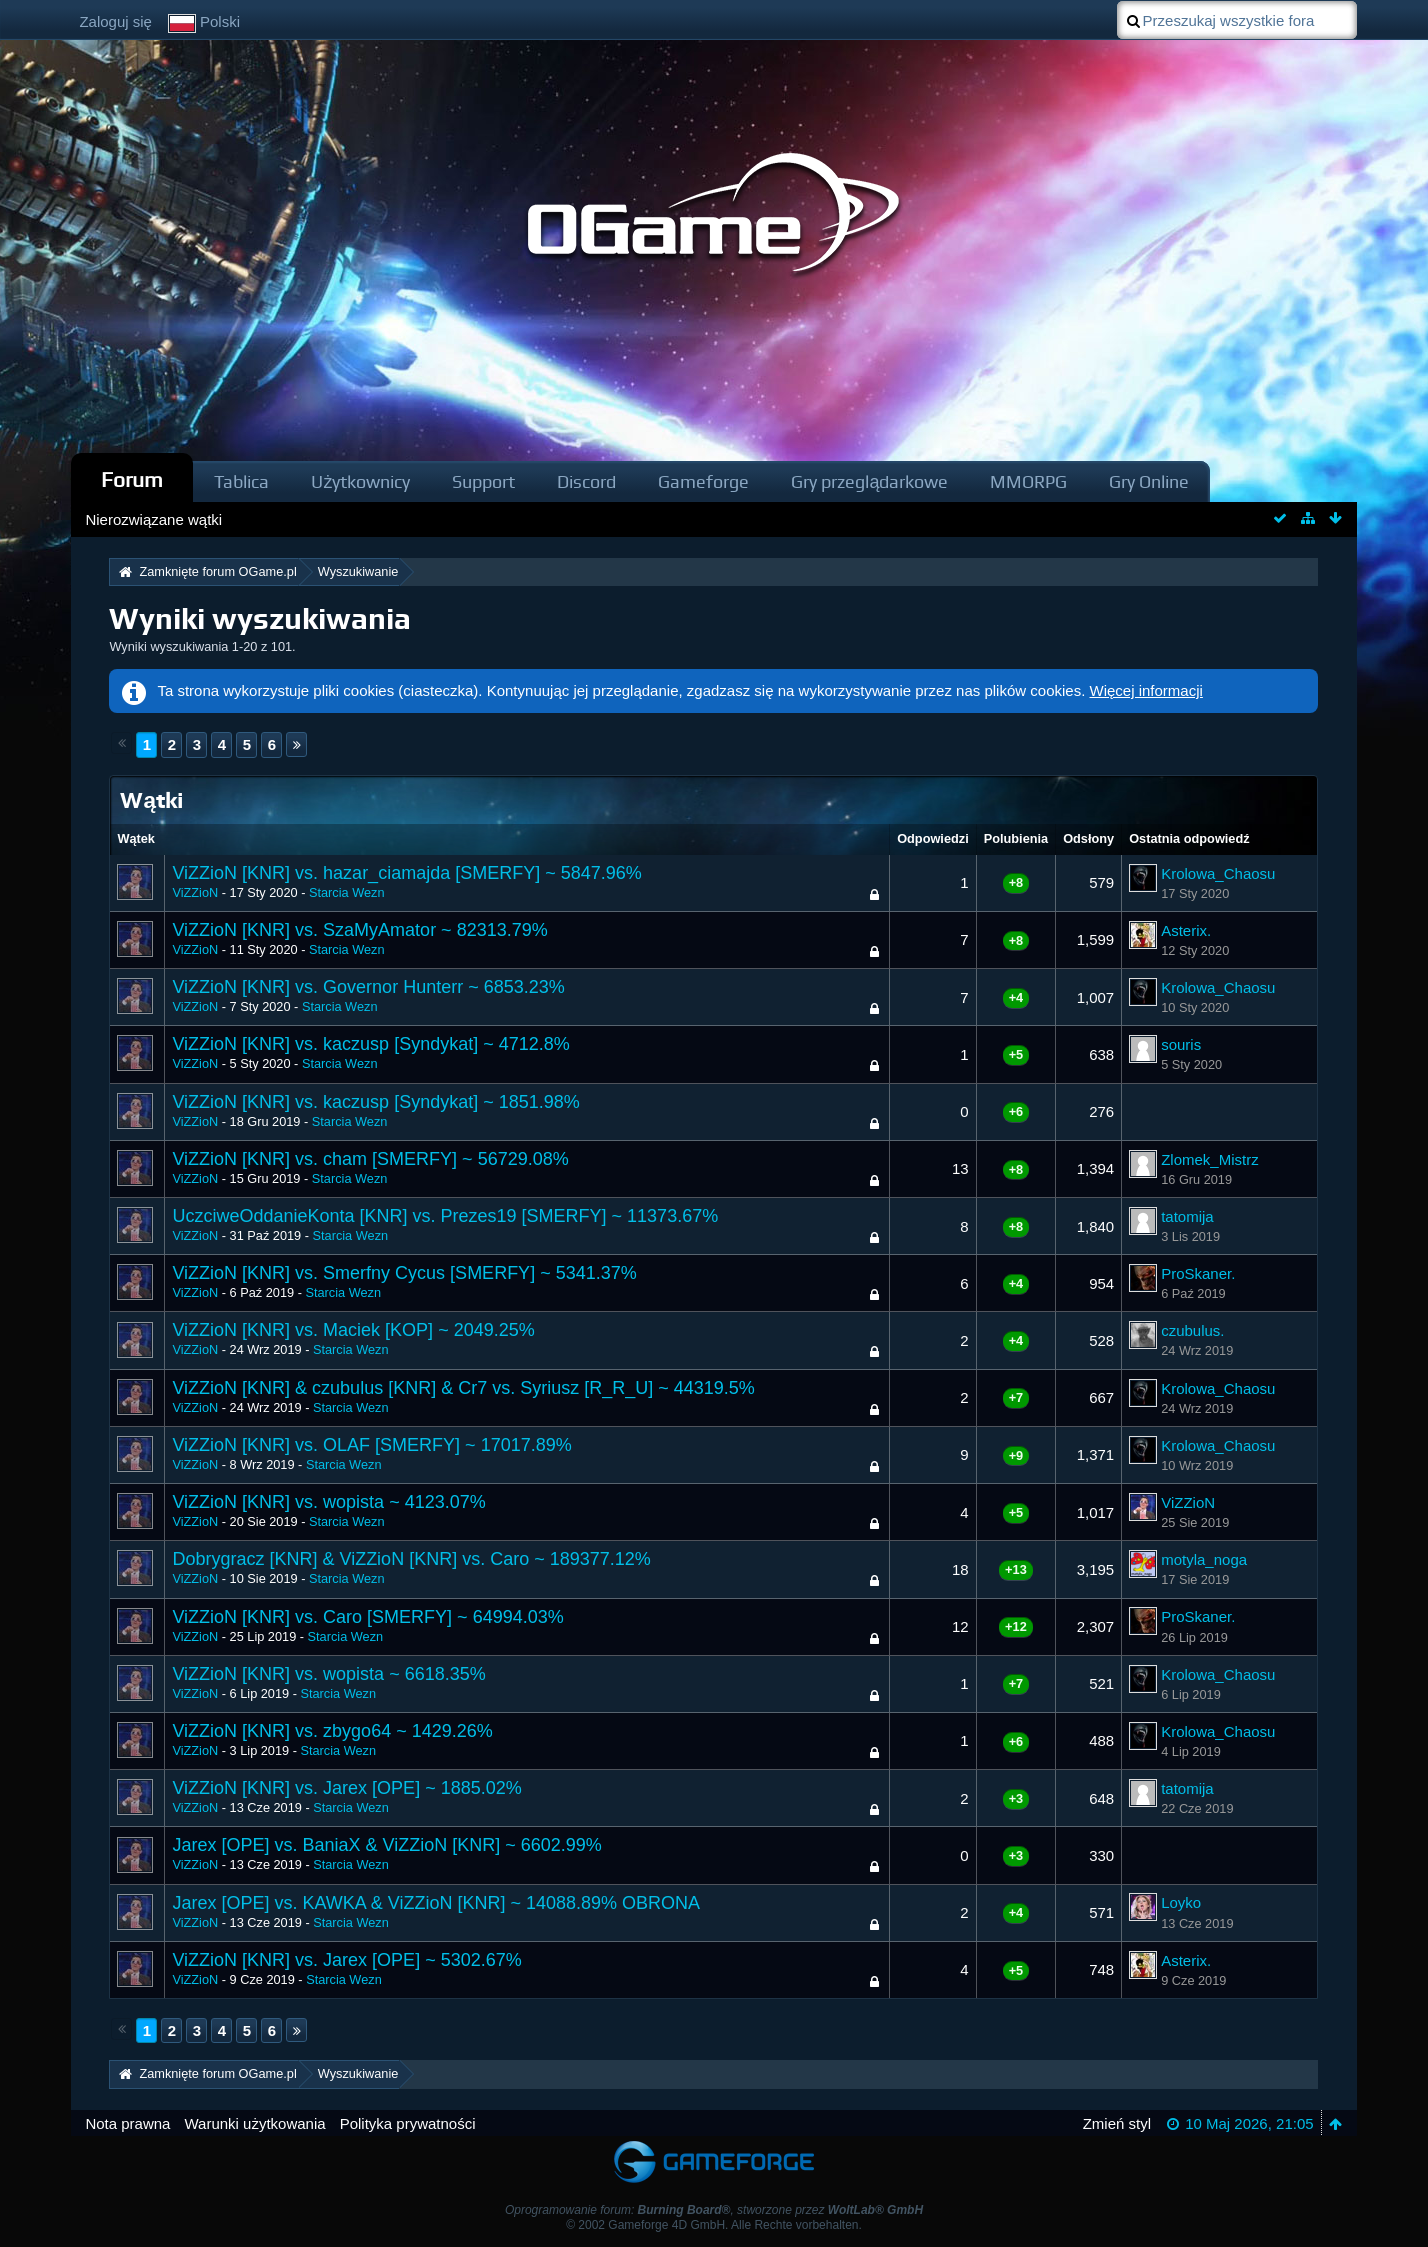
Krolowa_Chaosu (1218, 873)
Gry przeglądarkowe (869, 481)
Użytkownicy (360, 481)
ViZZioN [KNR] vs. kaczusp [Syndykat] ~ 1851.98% (375, 1102)
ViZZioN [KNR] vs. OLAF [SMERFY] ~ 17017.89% (371, 1445)
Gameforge (703, 481)
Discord (586, 481)
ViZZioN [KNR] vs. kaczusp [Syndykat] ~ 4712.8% (370, 1044)
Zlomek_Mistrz (1210, 1159)
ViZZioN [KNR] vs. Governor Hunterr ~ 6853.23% (368, 987)
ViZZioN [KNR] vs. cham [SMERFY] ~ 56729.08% (370, 1159)
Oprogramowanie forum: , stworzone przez (714, 2210)
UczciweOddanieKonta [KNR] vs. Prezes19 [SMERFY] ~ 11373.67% (445, 1216)
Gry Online (1149, 481)
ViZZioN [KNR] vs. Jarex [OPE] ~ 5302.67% (346, 1960)
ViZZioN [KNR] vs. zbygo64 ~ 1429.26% (332, 1731)
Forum (132, 479)
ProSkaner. (1198, 1273)
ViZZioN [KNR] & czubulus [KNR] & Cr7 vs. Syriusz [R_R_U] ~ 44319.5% (463, 1388)
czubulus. (1192, 1330)
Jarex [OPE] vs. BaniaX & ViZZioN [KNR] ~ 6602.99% (386, 1845)
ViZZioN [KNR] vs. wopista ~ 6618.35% (328, 1674)
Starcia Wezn (347, 892)
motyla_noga (1204, 1559)
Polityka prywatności (408, 2123)
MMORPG (1028, 481)
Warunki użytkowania (254, 2123)
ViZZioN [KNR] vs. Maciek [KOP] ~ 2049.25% (353, 1330)
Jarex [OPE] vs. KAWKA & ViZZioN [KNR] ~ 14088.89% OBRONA (436, 1903)
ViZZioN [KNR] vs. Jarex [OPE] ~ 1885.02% (346, 1788)
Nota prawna (127, 2123)
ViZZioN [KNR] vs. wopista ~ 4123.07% (328, 1502)
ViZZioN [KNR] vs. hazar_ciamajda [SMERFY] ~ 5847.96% (406, 873)
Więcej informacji (1146, 690)
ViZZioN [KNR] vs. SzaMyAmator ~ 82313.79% (359, 930)
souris (1181, 1044)
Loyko (1181, 1902)
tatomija (1187, 1216)
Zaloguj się (115, 21)
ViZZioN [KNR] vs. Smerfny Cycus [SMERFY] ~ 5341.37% (404, 1273)
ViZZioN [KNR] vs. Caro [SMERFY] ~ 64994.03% (367, 1617)
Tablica (241, 481)
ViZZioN (195, 892)
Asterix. (1186, 930)
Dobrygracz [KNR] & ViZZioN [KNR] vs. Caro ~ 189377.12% (411, 1559)
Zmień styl (1117, 2123)
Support (483, 481)
